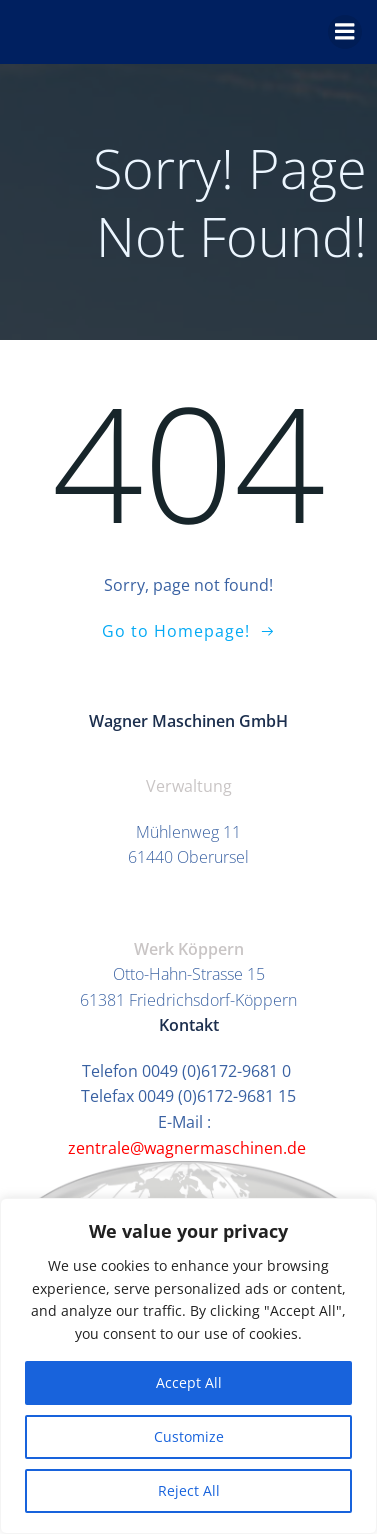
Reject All (189, 1490)
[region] (188, 1366)
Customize (189, 1436)
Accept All (189, 1382)
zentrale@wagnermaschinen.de (189, 1148)
